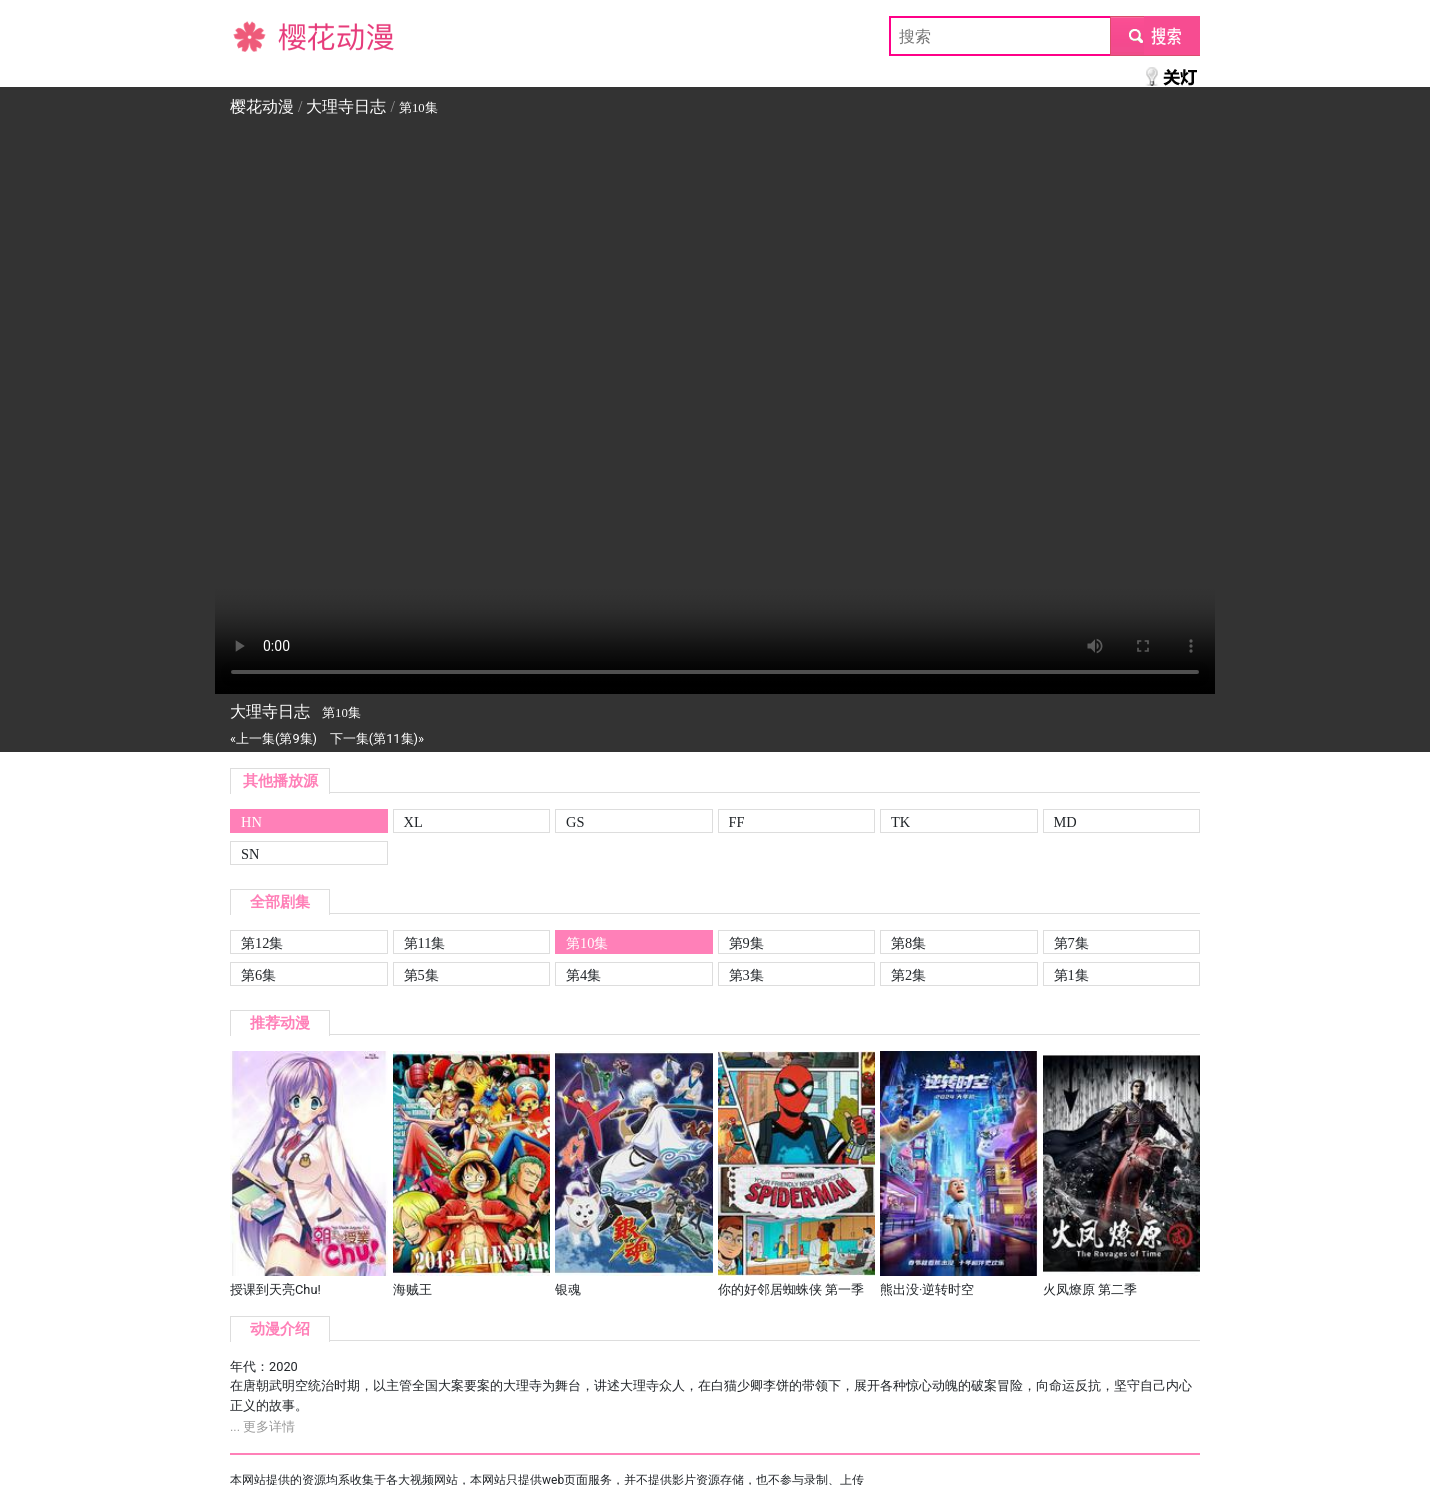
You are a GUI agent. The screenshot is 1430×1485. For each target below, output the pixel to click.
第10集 (587, 943)
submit (1154, 35)
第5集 (421, 975)
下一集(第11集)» (377, 738)
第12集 (262, 943)
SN (250, 854)
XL (413, 822)
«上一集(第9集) (273, 738)
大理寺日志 (346, 106)
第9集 (746, 943)
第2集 (908, 975)
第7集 (1071, 943)
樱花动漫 (262, 35)
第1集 (1071, 975)
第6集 (258, 975)
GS (575, 822)
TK (900, 822)
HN (251, 822)
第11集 (425, 943)
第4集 (583, 975)
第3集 (746, 975)
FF (737, 822)
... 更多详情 (262, 1426)
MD (1065, 822)
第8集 (908, 943)
